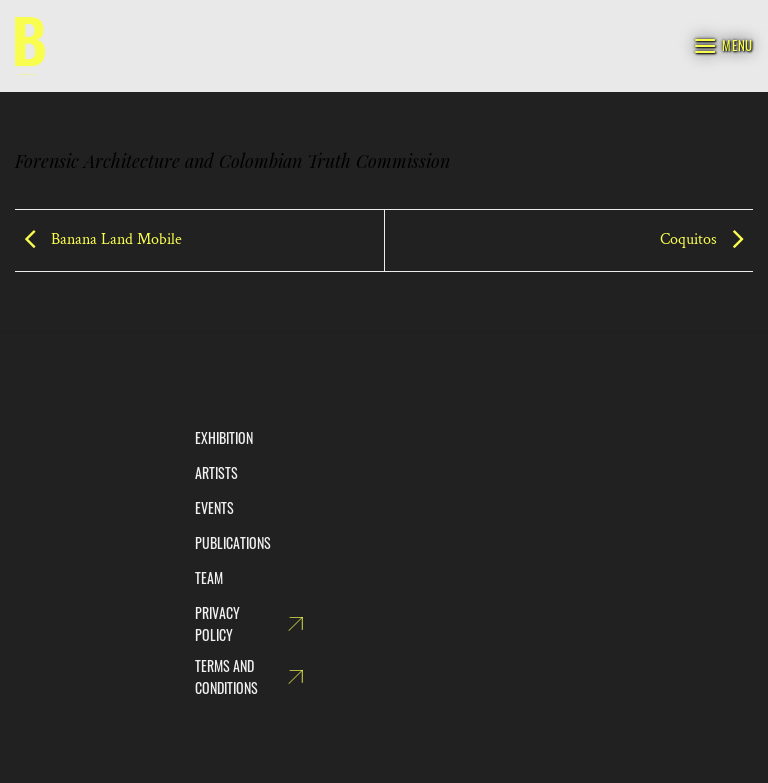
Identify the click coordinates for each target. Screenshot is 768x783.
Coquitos (706, 239)
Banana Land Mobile (98, 239)
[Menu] (723, 45)
